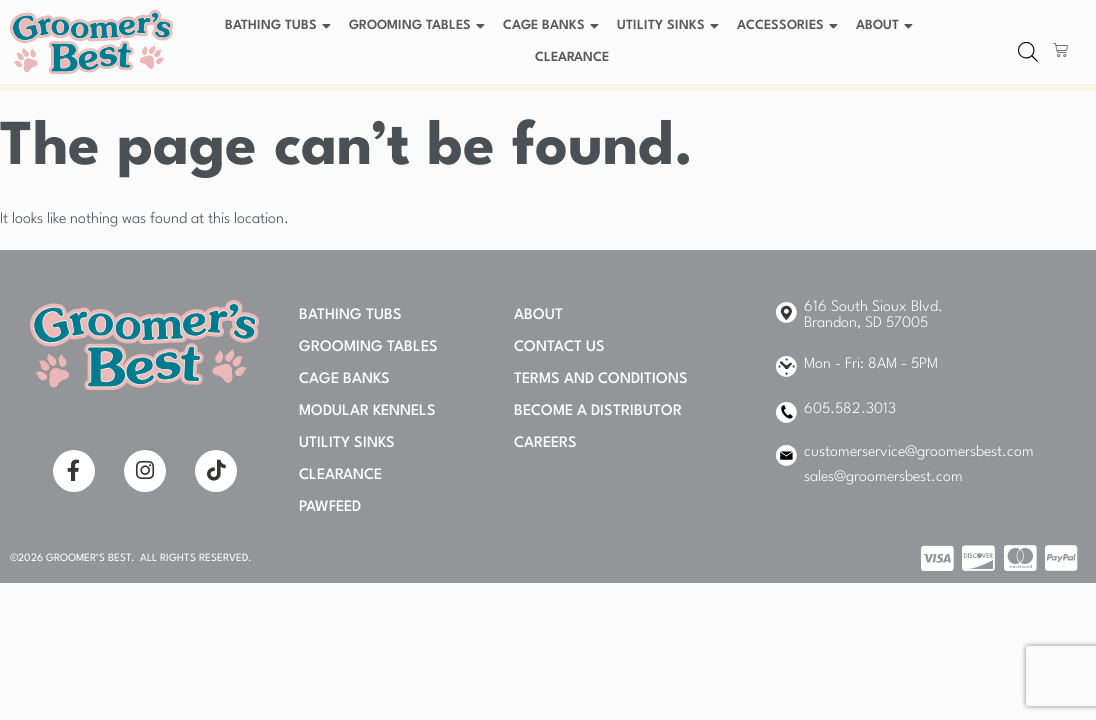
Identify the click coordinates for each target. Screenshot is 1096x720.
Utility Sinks (670, 26)
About (887, 26)
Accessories (790, 26)
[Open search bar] (1028, 53)
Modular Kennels (367, 411)
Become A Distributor (598, 411)
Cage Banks (553, 26)
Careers (545, 443)
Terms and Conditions (601, 379)
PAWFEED (330, 507)
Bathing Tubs (280, 26)
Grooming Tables (419, 26)
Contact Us (559, 347)
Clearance (572, 57)
